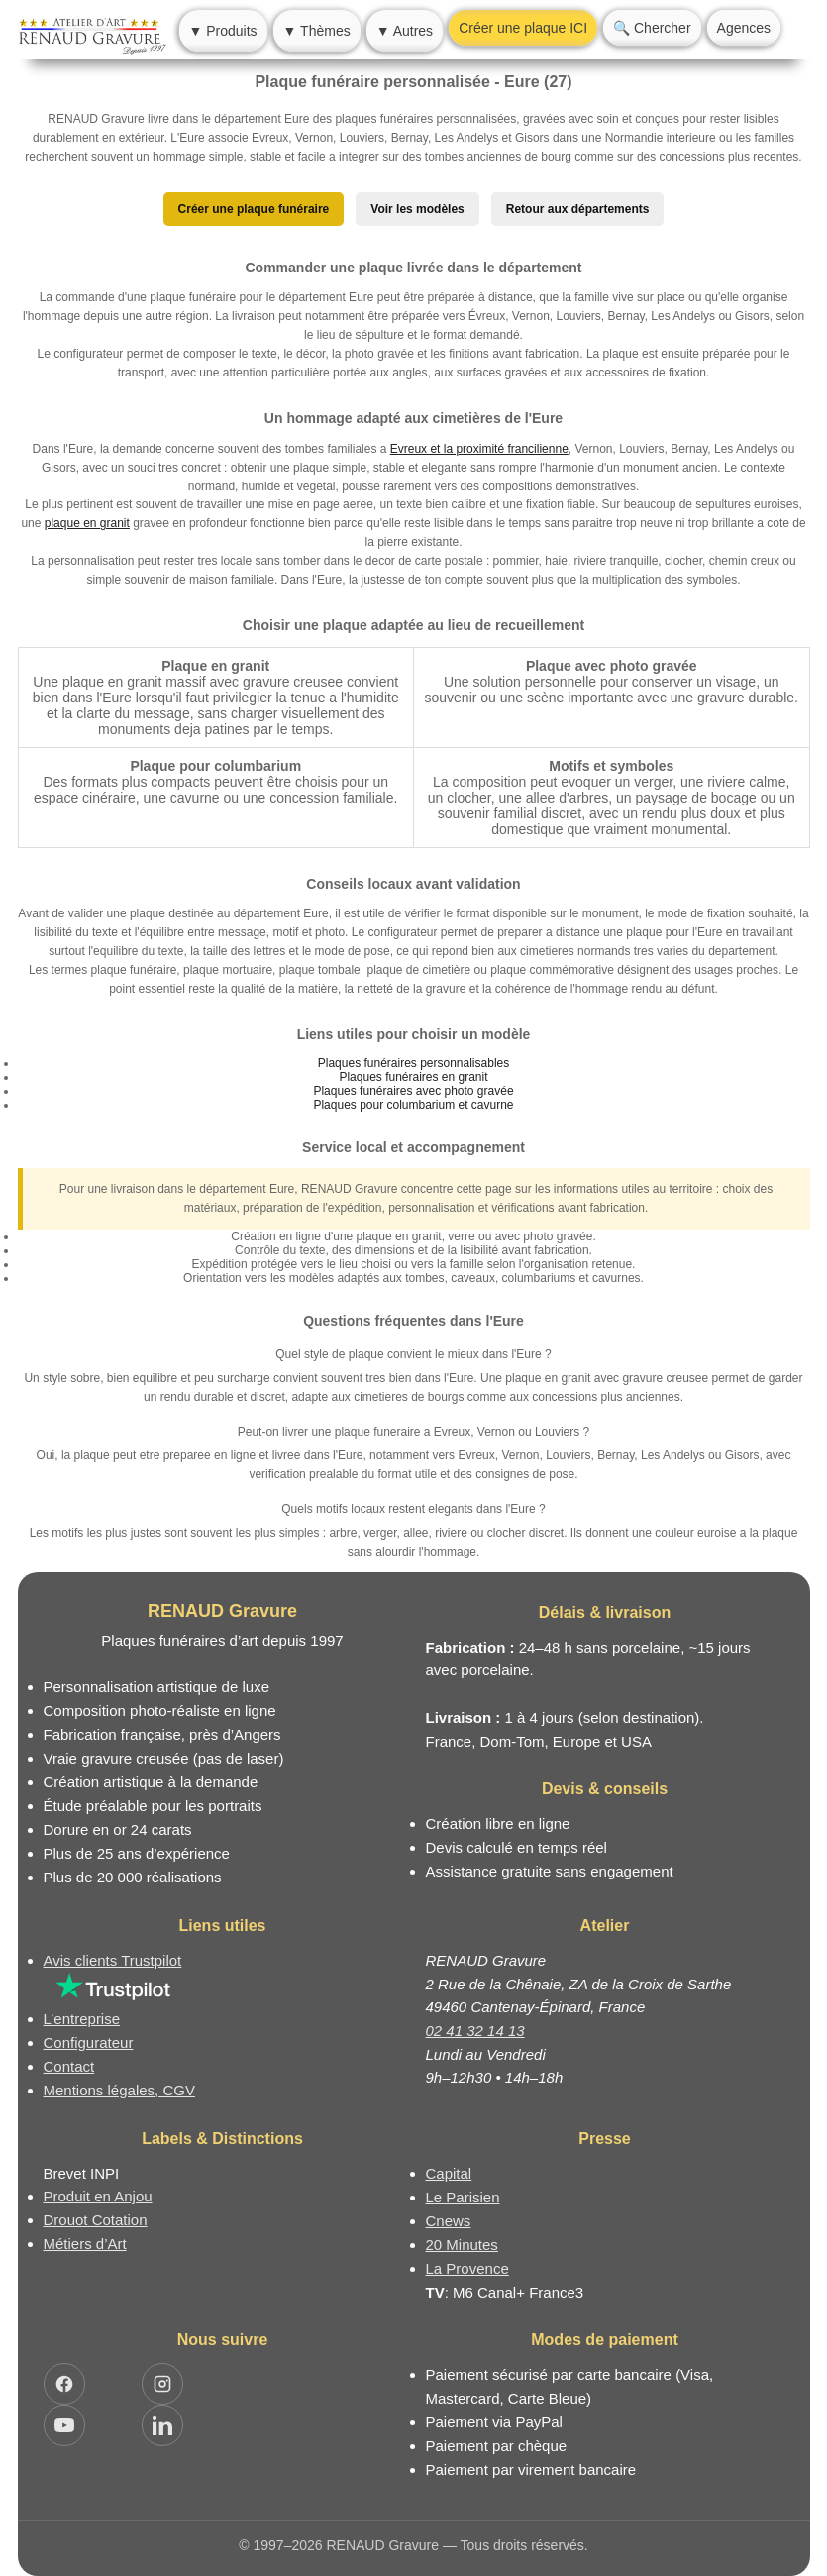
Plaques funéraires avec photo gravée (413, 1091)
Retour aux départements (578, 209)
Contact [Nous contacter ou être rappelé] (69, 2066)
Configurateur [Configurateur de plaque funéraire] (89, 2042)
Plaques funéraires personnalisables (413, 1063)
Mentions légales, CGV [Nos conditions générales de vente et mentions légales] (119, 2090)
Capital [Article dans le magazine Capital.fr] (449, 2173)
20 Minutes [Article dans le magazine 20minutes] (462, 2244)
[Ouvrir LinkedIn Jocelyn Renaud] (162, 2425)
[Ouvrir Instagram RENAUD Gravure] (162, 2384)
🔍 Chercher (651, 28)
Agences (744, 28)
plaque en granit (87, 523)
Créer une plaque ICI (523, 28)
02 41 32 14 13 (475, 2030)
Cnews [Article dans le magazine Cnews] (448, 2220)
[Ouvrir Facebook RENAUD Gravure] (64, 2384)
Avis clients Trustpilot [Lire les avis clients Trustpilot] (113, 1960)
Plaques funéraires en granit (413, 1077)
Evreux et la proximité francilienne (479, 449)
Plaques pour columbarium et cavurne (413, 1105)
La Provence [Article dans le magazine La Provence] (467, 2268)
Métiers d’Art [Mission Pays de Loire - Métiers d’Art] (85, 2243)
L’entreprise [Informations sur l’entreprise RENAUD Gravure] (82, 2018)
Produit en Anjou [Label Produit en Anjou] (98, 2196)
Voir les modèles (417, 209)
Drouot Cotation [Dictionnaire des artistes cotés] (96, 2219)
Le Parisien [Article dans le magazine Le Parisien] (463, 2197)
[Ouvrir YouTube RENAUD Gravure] (64, 2425)
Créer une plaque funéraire (254, 209)
